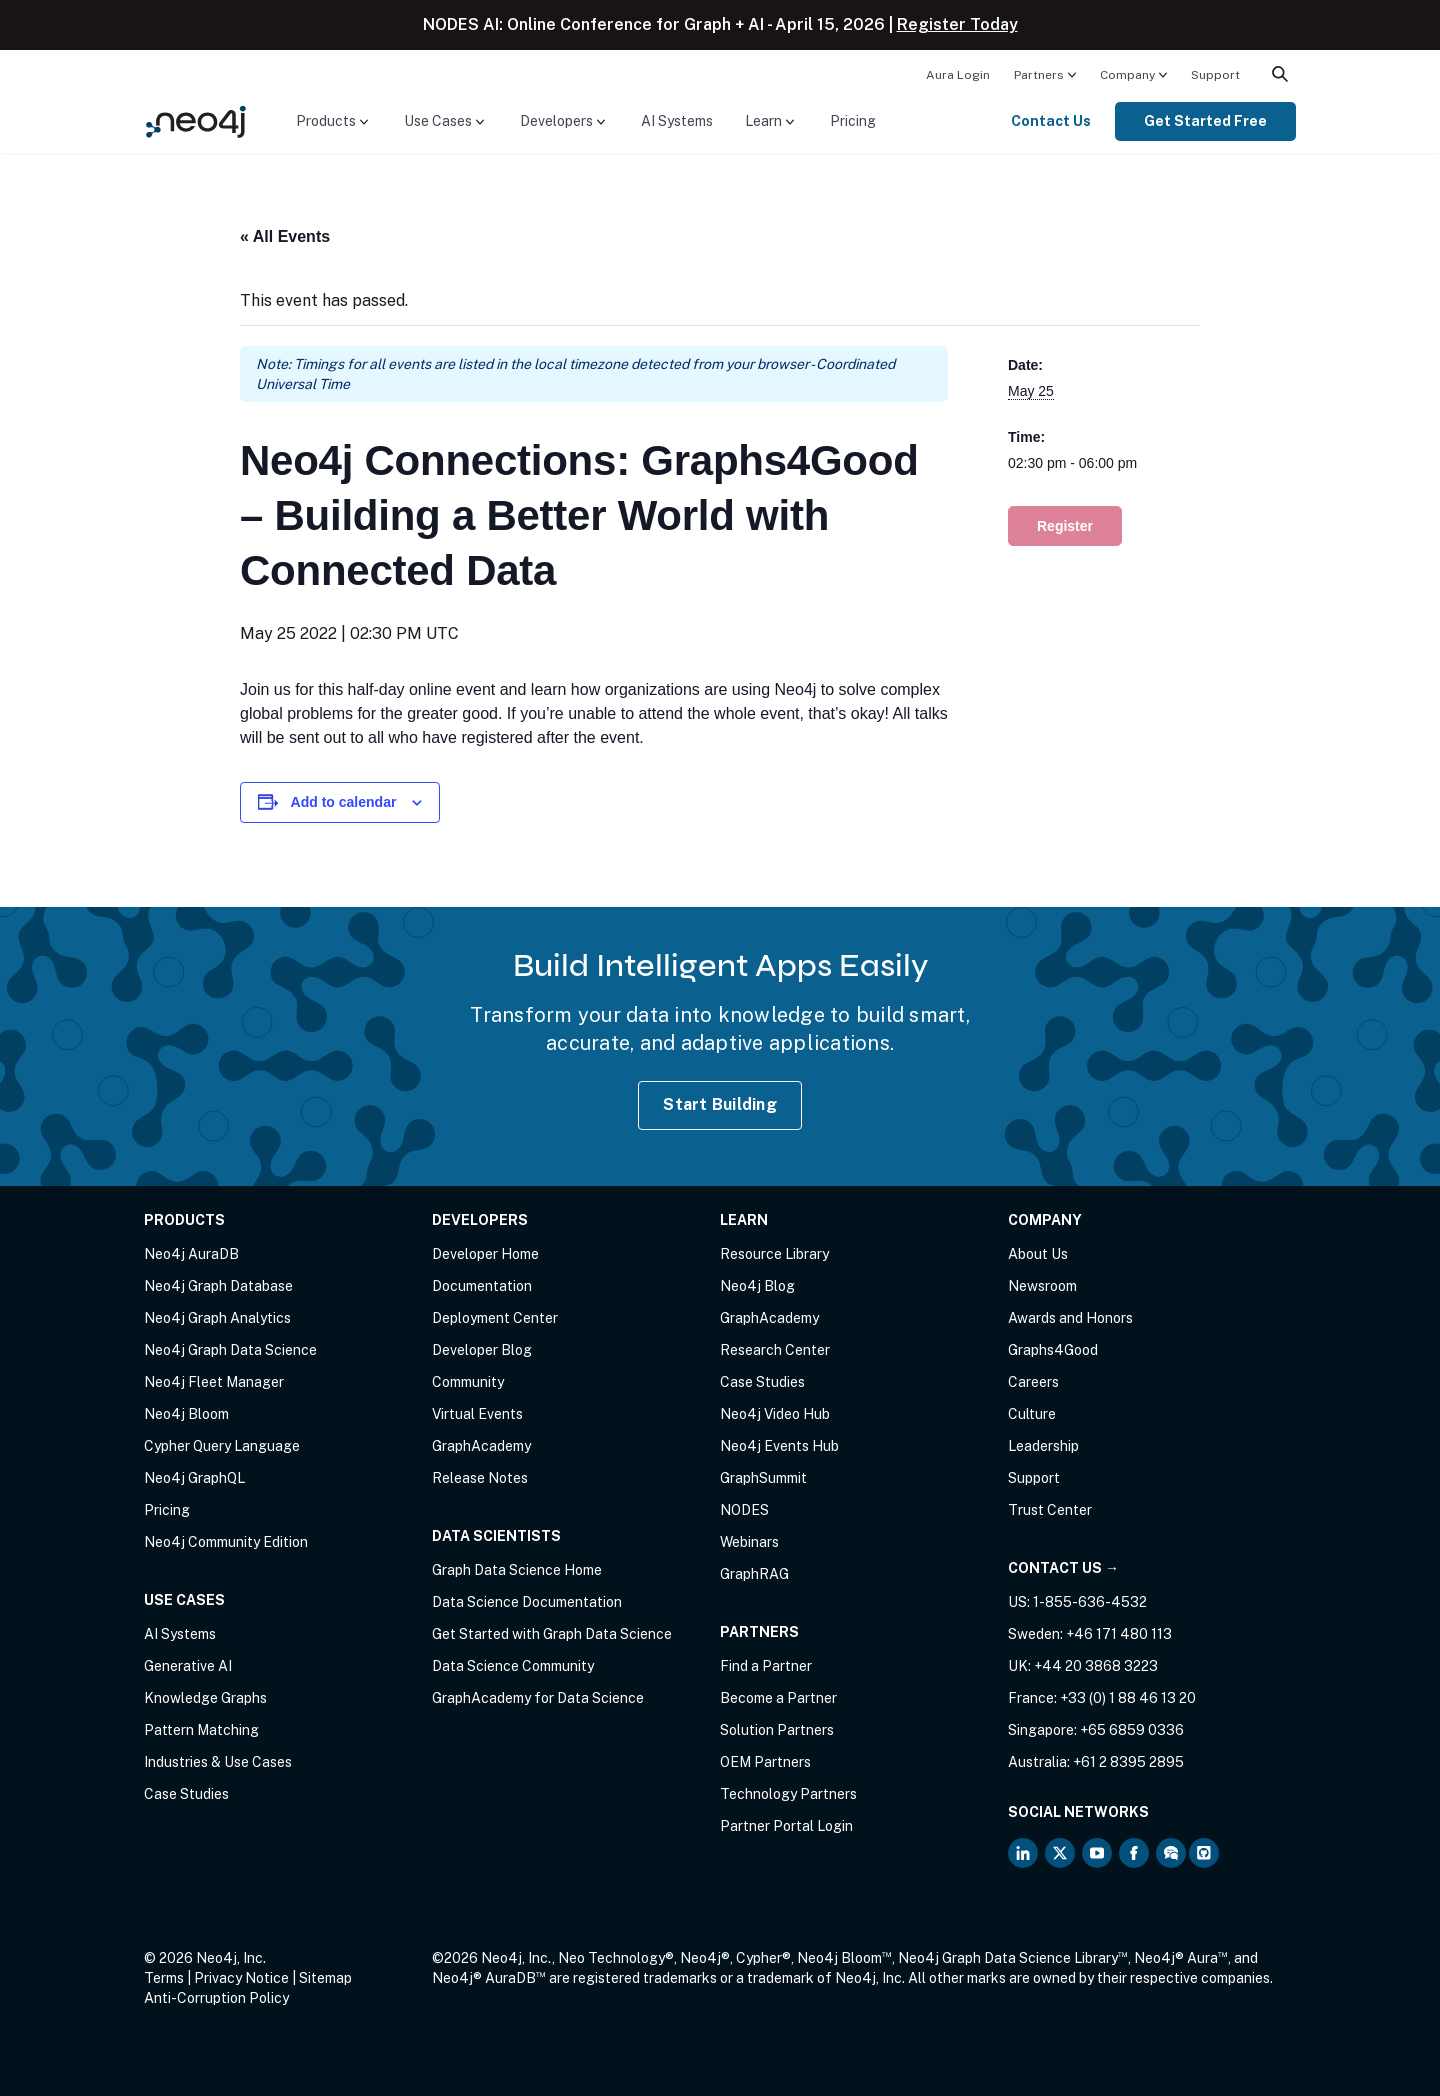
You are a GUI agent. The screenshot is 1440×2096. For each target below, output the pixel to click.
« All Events (285, 236)
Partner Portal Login (786, 1826)
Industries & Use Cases (218, 1762)
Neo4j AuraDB (191, 1254)
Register (1065, 526)
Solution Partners (777, 1730)
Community (468, 1382)
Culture (1032, 1414)
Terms (164, 1978)
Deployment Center (495, 1318)
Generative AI (188, 1666)
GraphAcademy (481, 1446)
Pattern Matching (201, 1730)
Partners (1039, 75)
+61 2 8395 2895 (1128, 1762)
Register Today (957, 24)
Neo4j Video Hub (775, 1414)
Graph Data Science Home (517, 1570)
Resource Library (774, 1254)
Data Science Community (513, 1666)
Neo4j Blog (757, 1286)
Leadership (1043, 1446)
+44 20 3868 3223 (1096, 1666)
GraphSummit (763, 1478)
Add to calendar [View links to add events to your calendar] (344, 802)
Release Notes (480, 1478)
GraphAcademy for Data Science (538, 1698)
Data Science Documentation (527, 1602)
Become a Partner (778, 1698)
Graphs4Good (1053, 1350)
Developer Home (485, 1254)
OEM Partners (765, 1762)
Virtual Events (477, 1414)
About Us (1038, 1254)
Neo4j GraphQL (194, 1478)
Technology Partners (788, 1794)
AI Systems (677, 121)
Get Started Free (1205, 121)
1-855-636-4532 (1090, 1602)
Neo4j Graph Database (218, 1286)
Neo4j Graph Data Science (230, 1350)
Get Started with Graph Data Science (552, 1634)
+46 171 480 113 (1119, 1634)
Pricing (853, 121)
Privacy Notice (241, 1978)
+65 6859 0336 (1132, 1730)
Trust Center (1050, 1510)
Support (1215, 75)
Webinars (749, 1542)
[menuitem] (958, 74)
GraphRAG (754, 1574)
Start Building (720, 1104)
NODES (744, 1510)
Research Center (775, 1350)
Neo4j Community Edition (226, 1542)
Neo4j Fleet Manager (214, 1382)
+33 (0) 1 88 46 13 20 (1128, 1698)
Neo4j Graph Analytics (217, 1318)
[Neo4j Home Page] (196, 120)
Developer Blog (482, 1350)
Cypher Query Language (222, 1446)
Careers (1033, 1382)
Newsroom (1042, 1286)
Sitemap (325, 1978)
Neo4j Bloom (186, 1414)
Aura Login (958, 75)
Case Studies (186, 1794)
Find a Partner (766, 1666)
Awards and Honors (1070, 1318)
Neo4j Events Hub (779, 1446)
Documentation (482, 1286)
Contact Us (1051, 121)
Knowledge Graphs (205, 1698)
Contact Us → (1063, 1568)
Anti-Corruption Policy (216, 1998)
